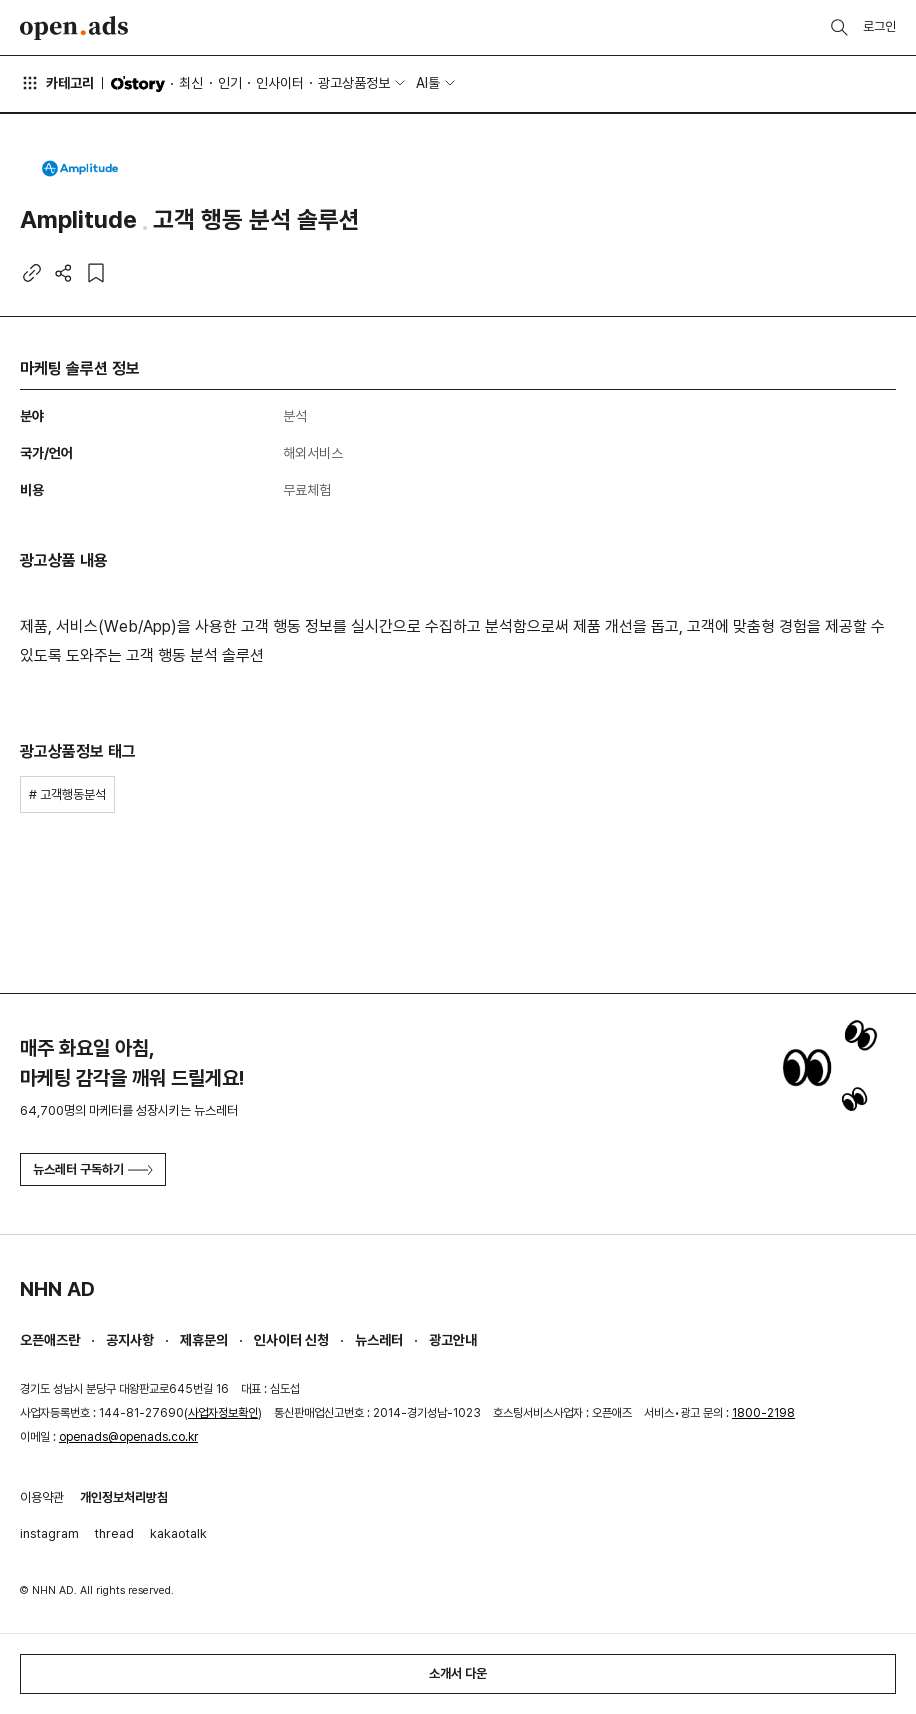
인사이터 (280, 83)
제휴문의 (204, 1340)
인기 (230, 83)
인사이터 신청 (291, 1340)
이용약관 (42, 1497)
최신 (191, 83)
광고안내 (453, 1340)
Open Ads (74, 28)
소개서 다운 (458, 1673)
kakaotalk (178, 1533)
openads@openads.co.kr (128, 1437)
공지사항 (130, 1340)
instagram (49, 1533)
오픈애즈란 (50, 1340)
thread (114, 1533)
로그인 (879, 26)
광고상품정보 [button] (354, 83)
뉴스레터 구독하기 (93, 1169)
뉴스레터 (379, 1340)
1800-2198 (763, 1413)
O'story (138, 84)
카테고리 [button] (57, 83)
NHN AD (57, 1289)
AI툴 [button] (428, 83)
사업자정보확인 (223, 1413)
